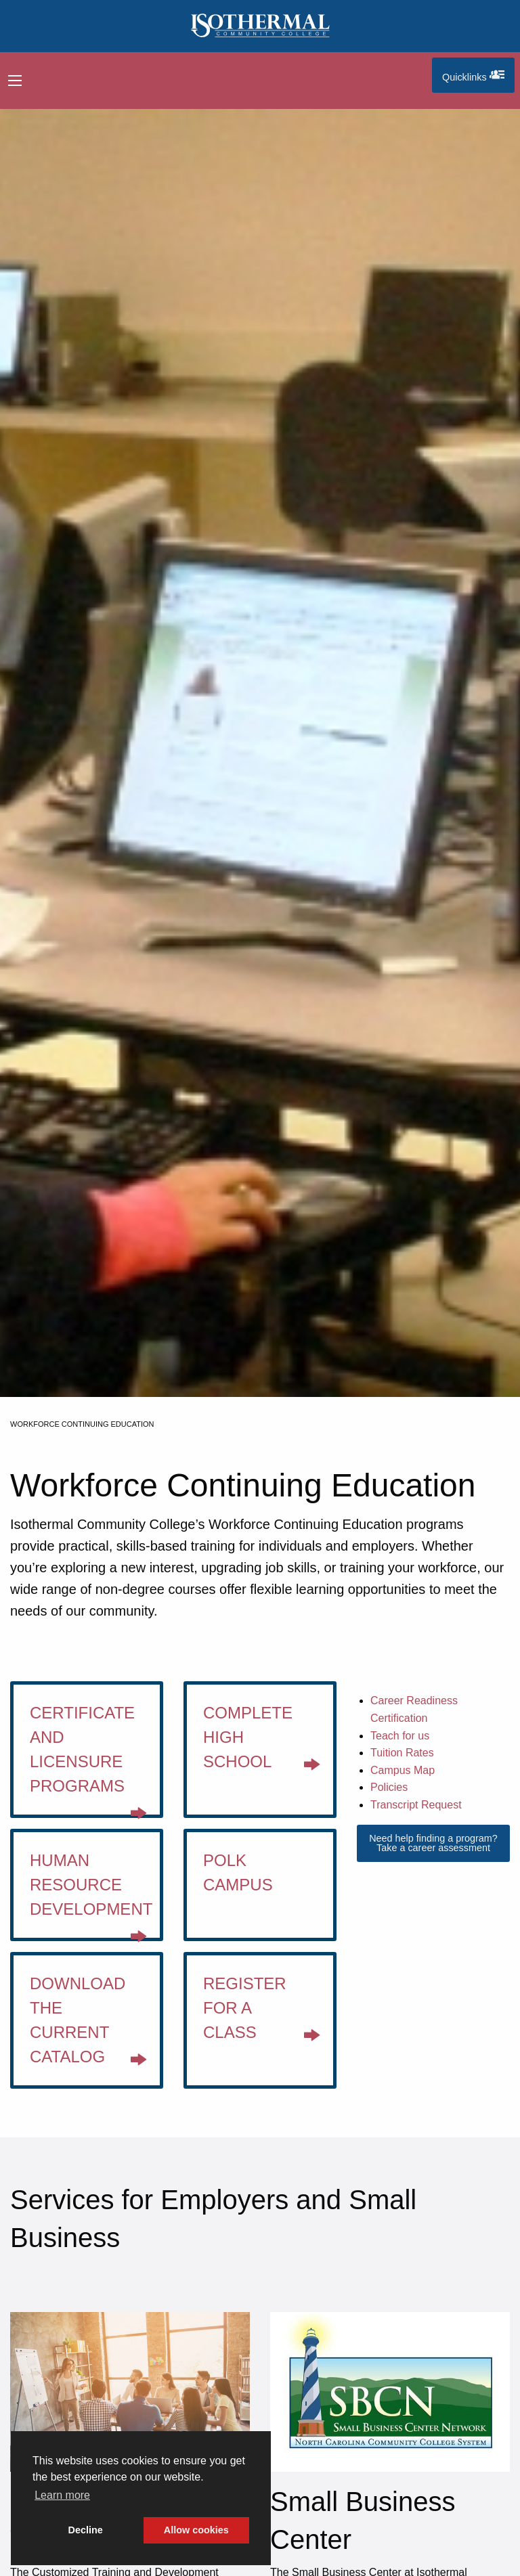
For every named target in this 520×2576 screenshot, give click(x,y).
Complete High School (261, 1742)
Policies (389, 1787)
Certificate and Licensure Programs (88, 1759)
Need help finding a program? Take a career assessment (433, 1843)
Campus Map (402, 1770)
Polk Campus (238, 1872)
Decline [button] (85, 2530)
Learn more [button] (62, 2495)
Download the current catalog (88, 2025)
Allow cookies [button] (196, 2530)
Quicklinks (478, 75)
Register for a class (261, 2012)
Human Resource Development (91, 1894)
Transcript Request (416, 1805)
